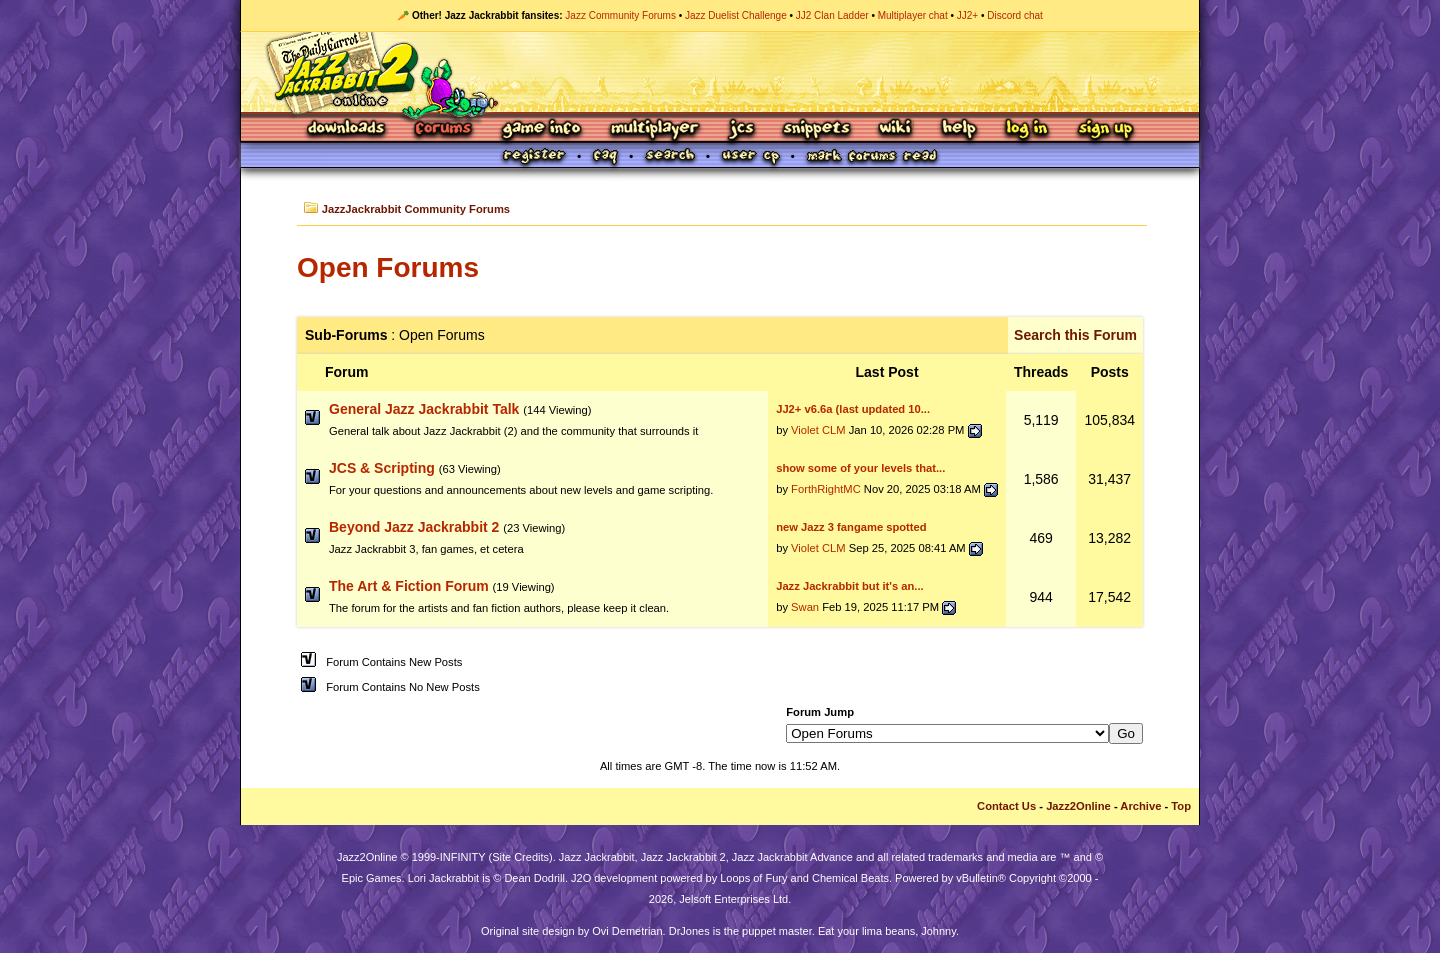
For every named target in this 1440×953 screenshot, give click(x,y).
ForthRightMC (826, 489)
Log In (1027, 129)
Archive (1140, 806)
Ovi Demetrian (627, 931)
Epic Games (372, 878)
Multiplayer (654, 129)
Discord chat (1015, 15)
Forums (444, 129)
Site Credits (520, 857)
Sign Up (1105, 129)
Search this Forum (1075, 335)
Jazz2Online (1078, 806)
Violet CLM (818, 430)
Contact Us (1006, 806)
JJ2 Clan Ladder (832, 15)
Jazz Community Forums (620, 15)
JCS (741, 129)
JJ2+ (967, 15)
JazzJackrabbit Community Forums (416, 209)
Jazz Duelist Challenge (736, 15)
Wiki (896, 129)
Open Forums (388, 267)
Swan (805, 607)
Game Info (541, 129)
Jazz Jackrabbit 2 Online (719, 72)
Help (959, 129)
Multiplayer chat (913, 15)
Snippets (817, 129)
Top (1181, 806)
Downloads (347, 129)
